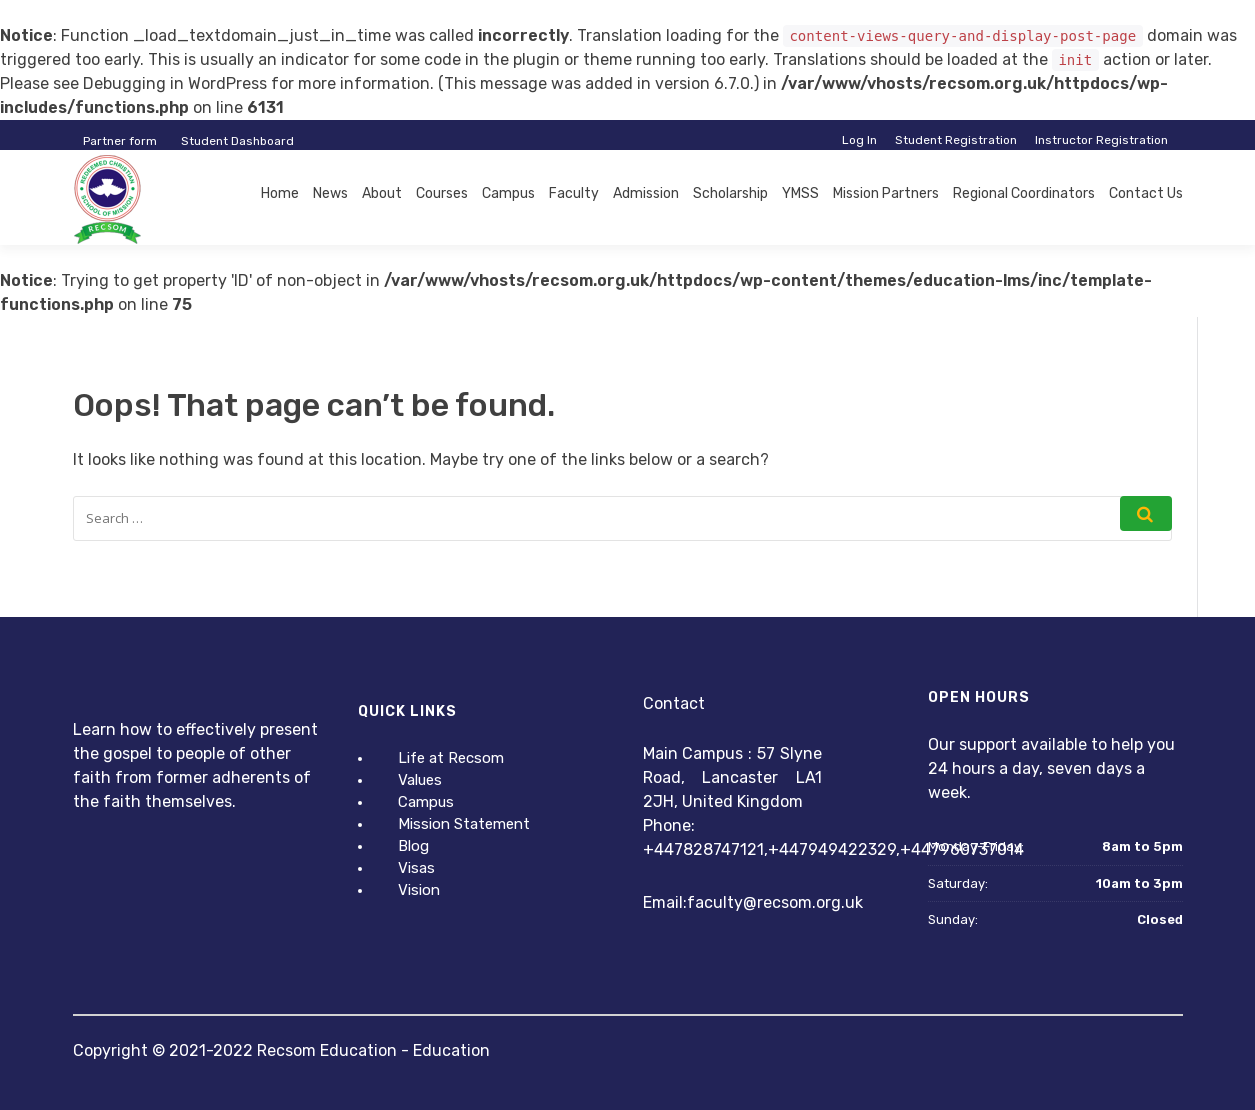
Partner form (120, 141)
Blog (413, 846)
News (330, 193)
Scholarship (730, 193)
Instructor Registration (1101, 140)
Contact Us (1146, 193)
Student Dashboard (237, 141)
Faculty (574, 193)
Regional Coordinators (1024, 193)
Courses (442, 193)
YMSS (800, 193)
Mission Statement (464, 824)
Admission (646, 193)
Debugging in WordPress (175, 83)
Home (280, 193)
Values (420, 780)
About (382, 193)
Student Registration (956, 140)
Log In (859, 140)
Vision (419, 890)
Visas (416, 868)
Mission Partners (886, 193)
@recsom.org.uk (803, 902)
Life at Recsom (451, 758)
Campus (508, 193)
